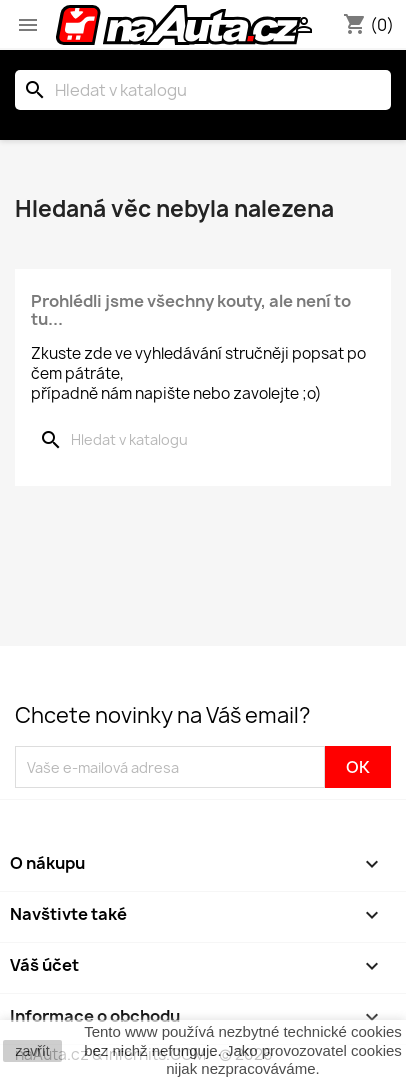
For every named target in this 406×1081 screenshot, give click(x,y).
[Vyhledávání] (203, 90)
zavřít (32, 1051)
